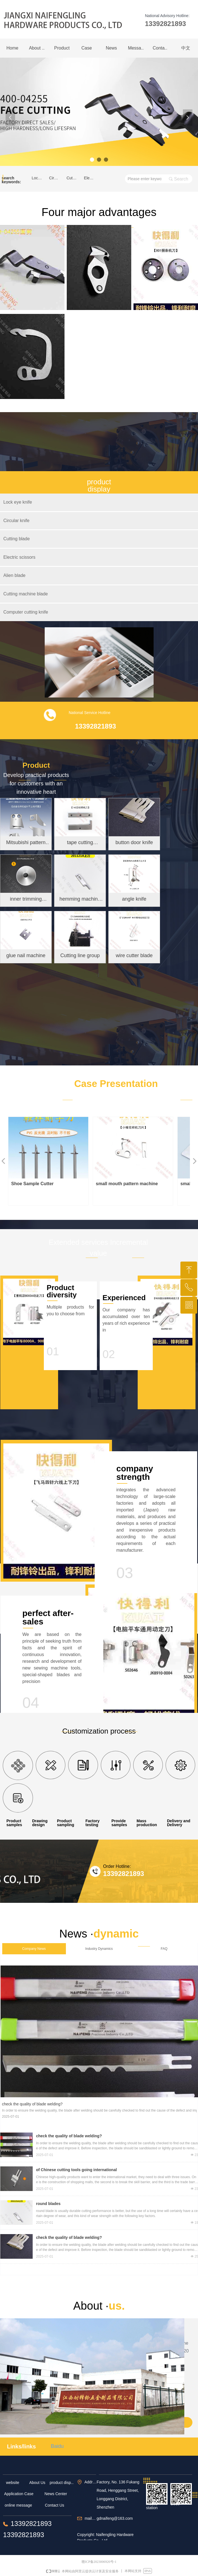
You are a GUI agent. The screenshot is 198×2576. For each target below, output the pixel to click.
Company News (34, 1949)
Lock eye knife (39, 178)
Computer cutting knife (25, 612)
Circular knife (56, 178)
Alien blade (14, 575)
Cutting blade (73, 178)
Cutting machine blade (25, 593)
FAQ (164, 1949)
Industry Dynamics (99, 1949)
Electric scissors (91, 178)
